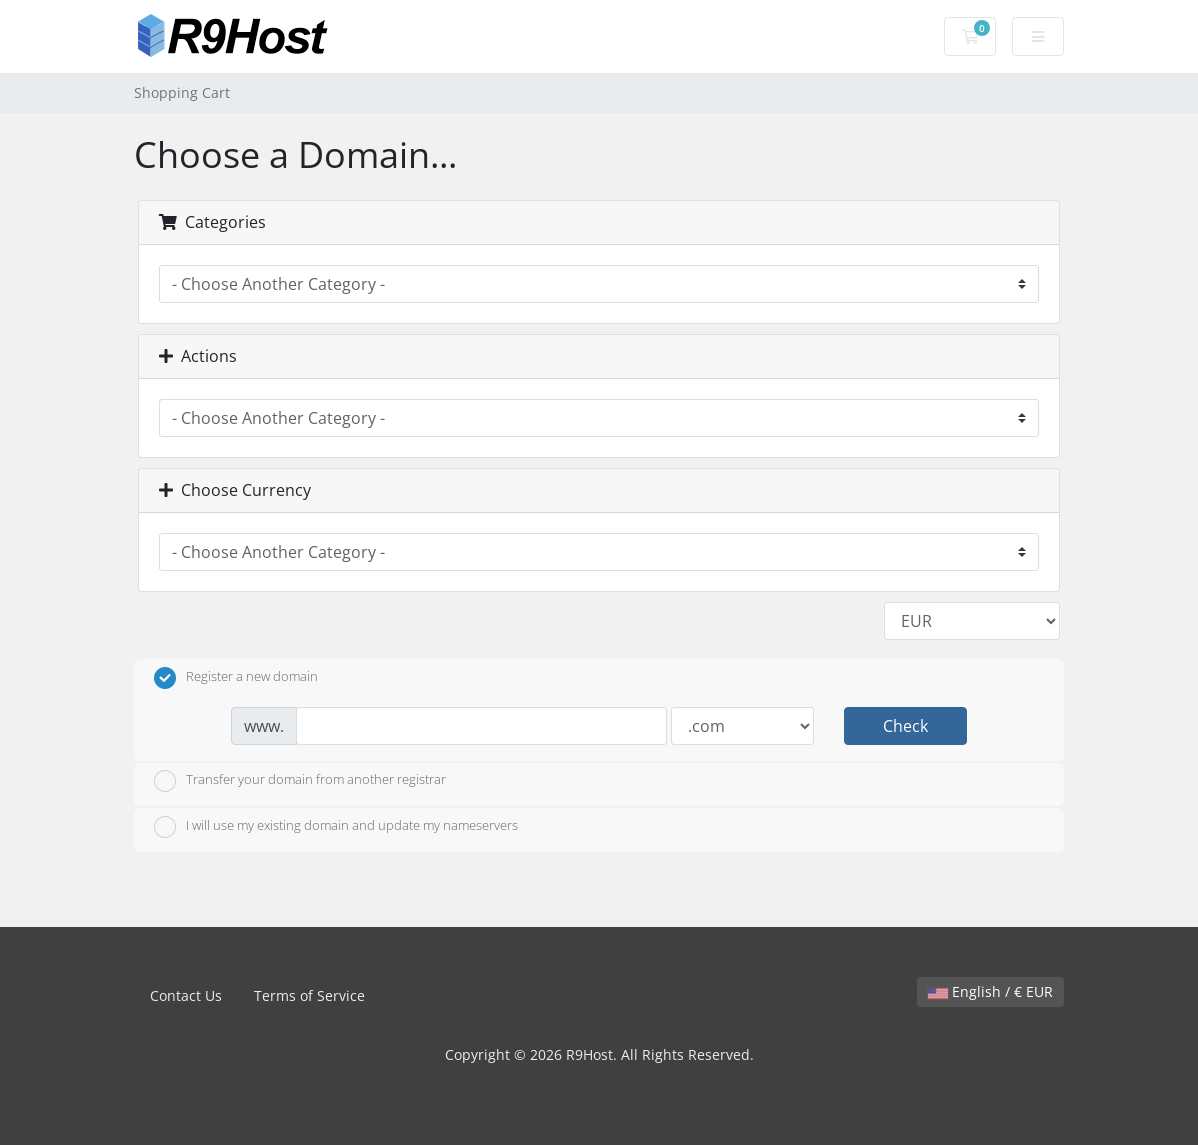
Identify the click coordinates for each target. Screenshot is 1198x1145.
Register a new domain (236, 678)
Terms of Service (309, 995)
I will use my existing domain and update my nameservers (336, 827)
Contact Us (186, 995)
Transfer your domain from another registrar (300, 781)
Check (905, 726)
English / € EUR (990, 991)
